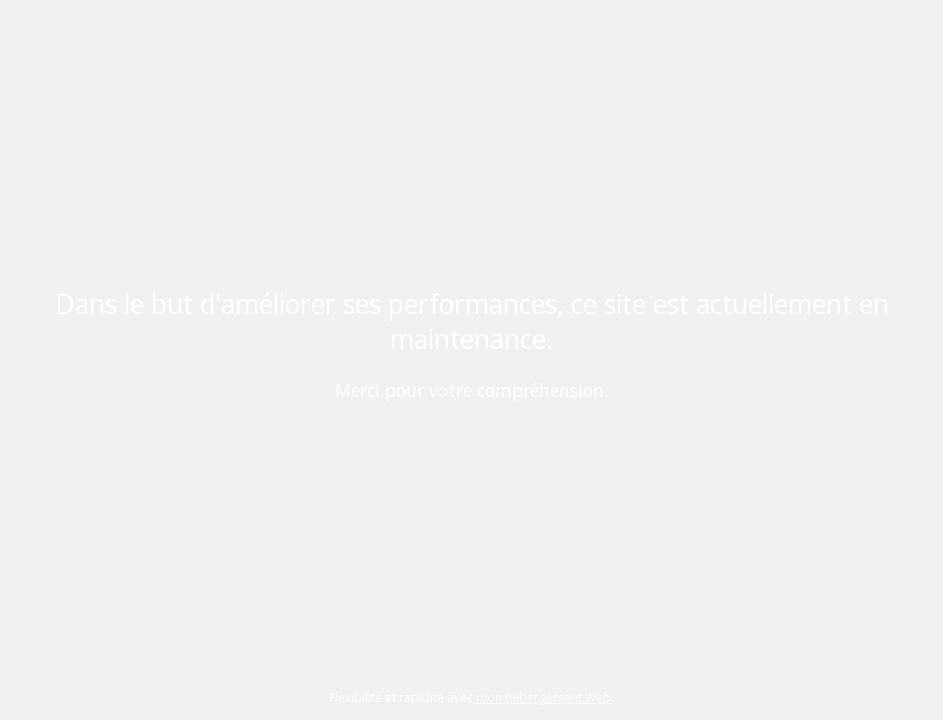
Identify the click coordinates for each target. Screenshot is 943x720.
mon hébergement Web (543, 697)
